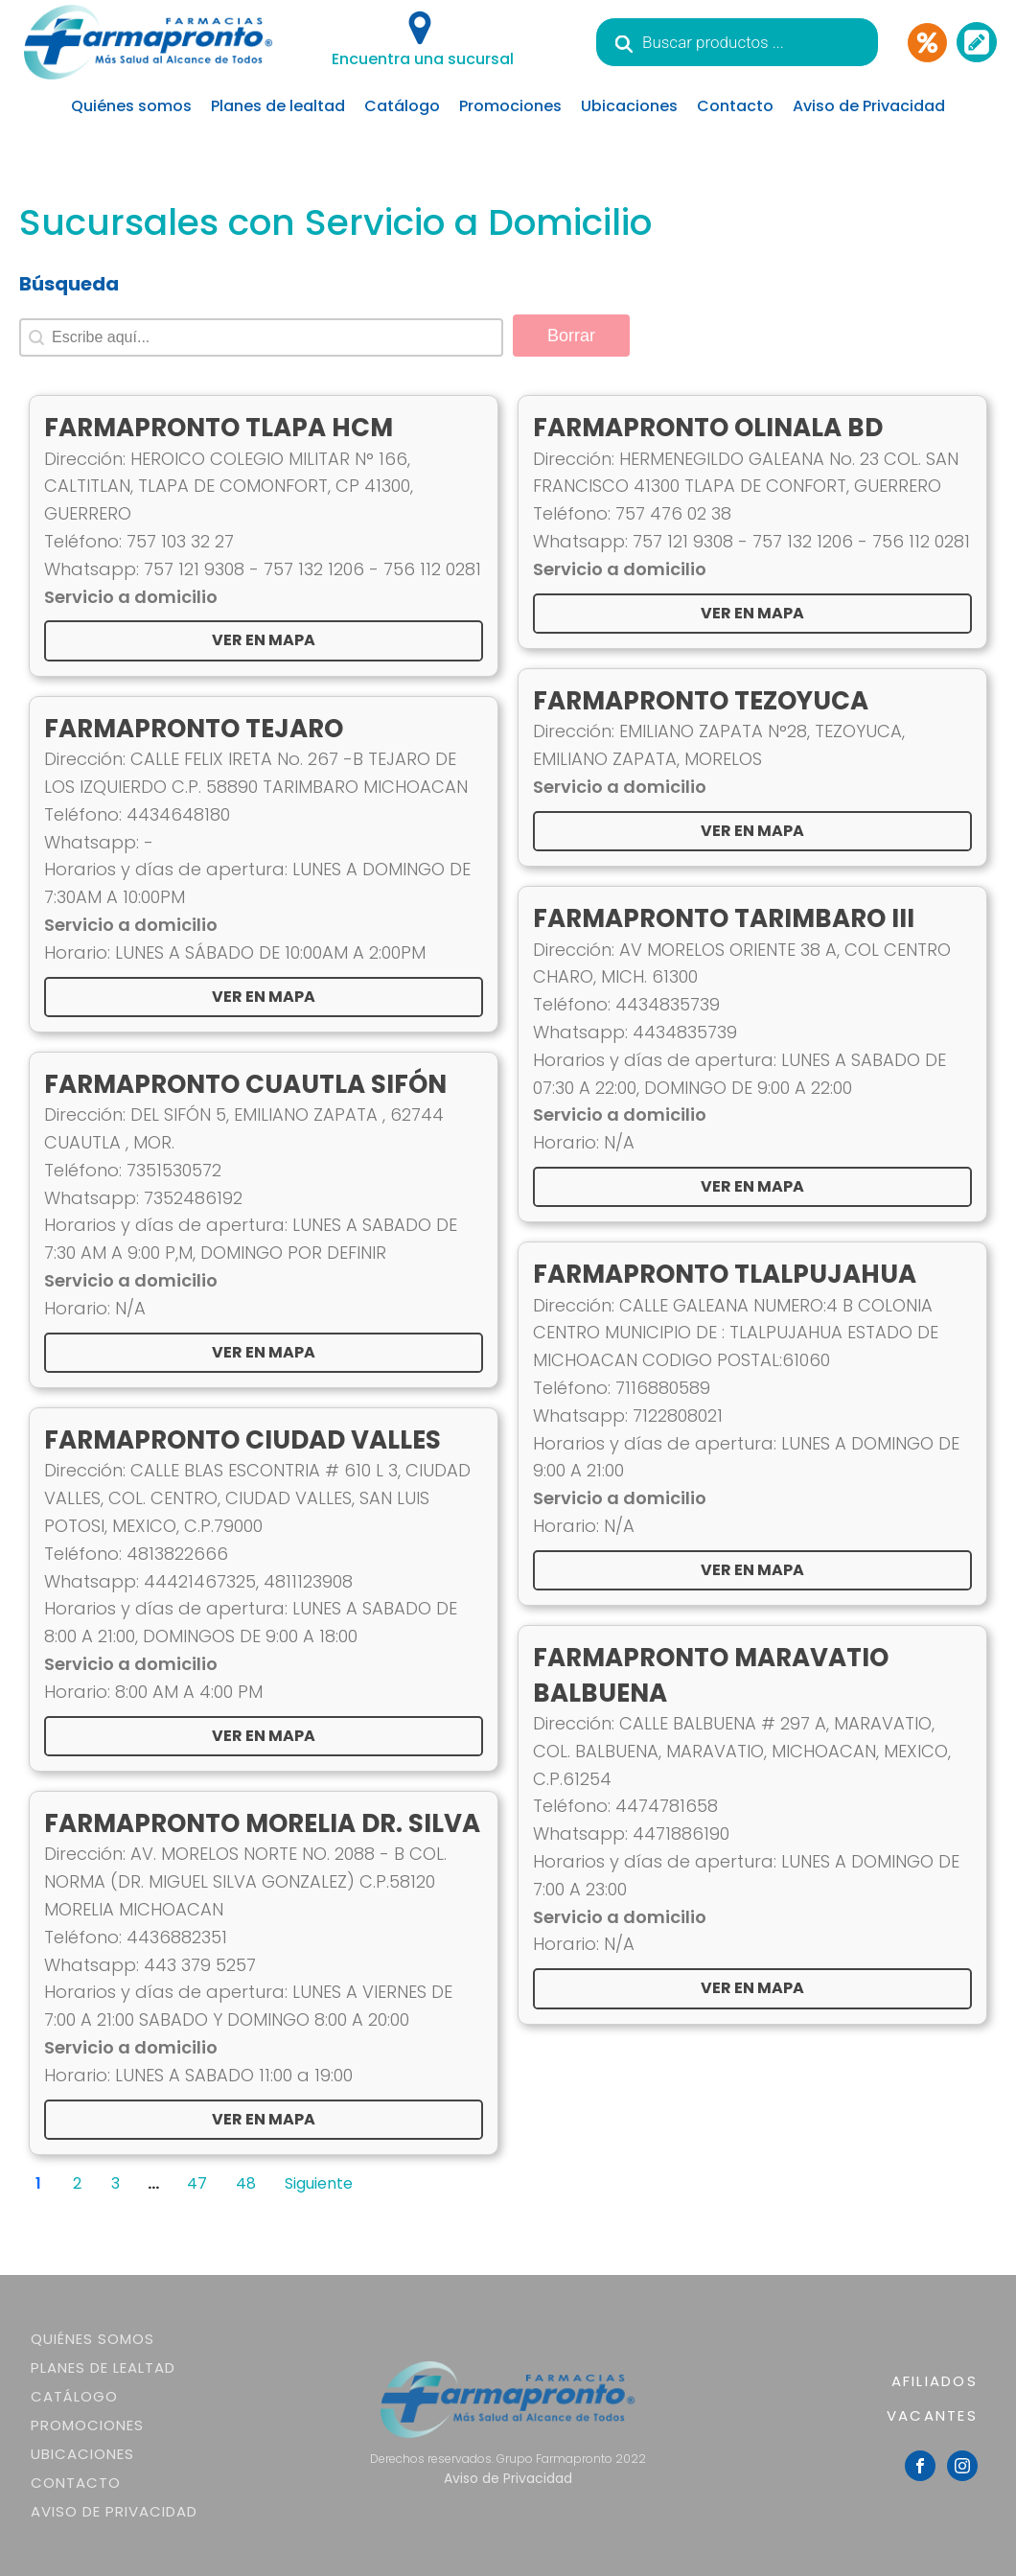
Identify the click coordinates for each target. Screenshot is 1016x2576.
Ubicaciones (629, 106)
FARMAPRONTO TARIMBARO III (723, 918)
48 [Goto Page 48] (246, 2183)
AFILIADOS (934, 2381)
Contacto (735, 106)
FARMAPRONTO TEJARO (193, 728)
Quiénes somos (131, 106)
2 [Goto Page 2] (77, 2183)
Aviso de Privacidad (869, 106)
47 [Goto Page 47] (197, 2183)
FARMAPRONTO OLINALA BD (708, 427)
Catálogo (402, 106)
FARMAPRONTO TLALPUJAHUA (724, 1274)
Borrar (571, 335)
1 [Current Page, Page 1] (38, 2183)
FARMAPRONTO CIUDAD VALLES (242, 1440)
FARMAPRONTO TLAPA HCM (218, 427)
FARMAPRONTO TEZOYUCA (700, 701)
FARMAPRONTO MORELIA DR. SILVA (262, 1823)
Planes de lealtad (278, 106)
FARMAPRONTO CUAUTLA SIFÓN (245, 1084)
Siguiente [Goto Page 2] (319, 2183)
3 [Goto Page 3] (115, 2183)
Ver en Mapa (263, 1352)
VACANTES (932, 2415)
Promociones (510, 106)
